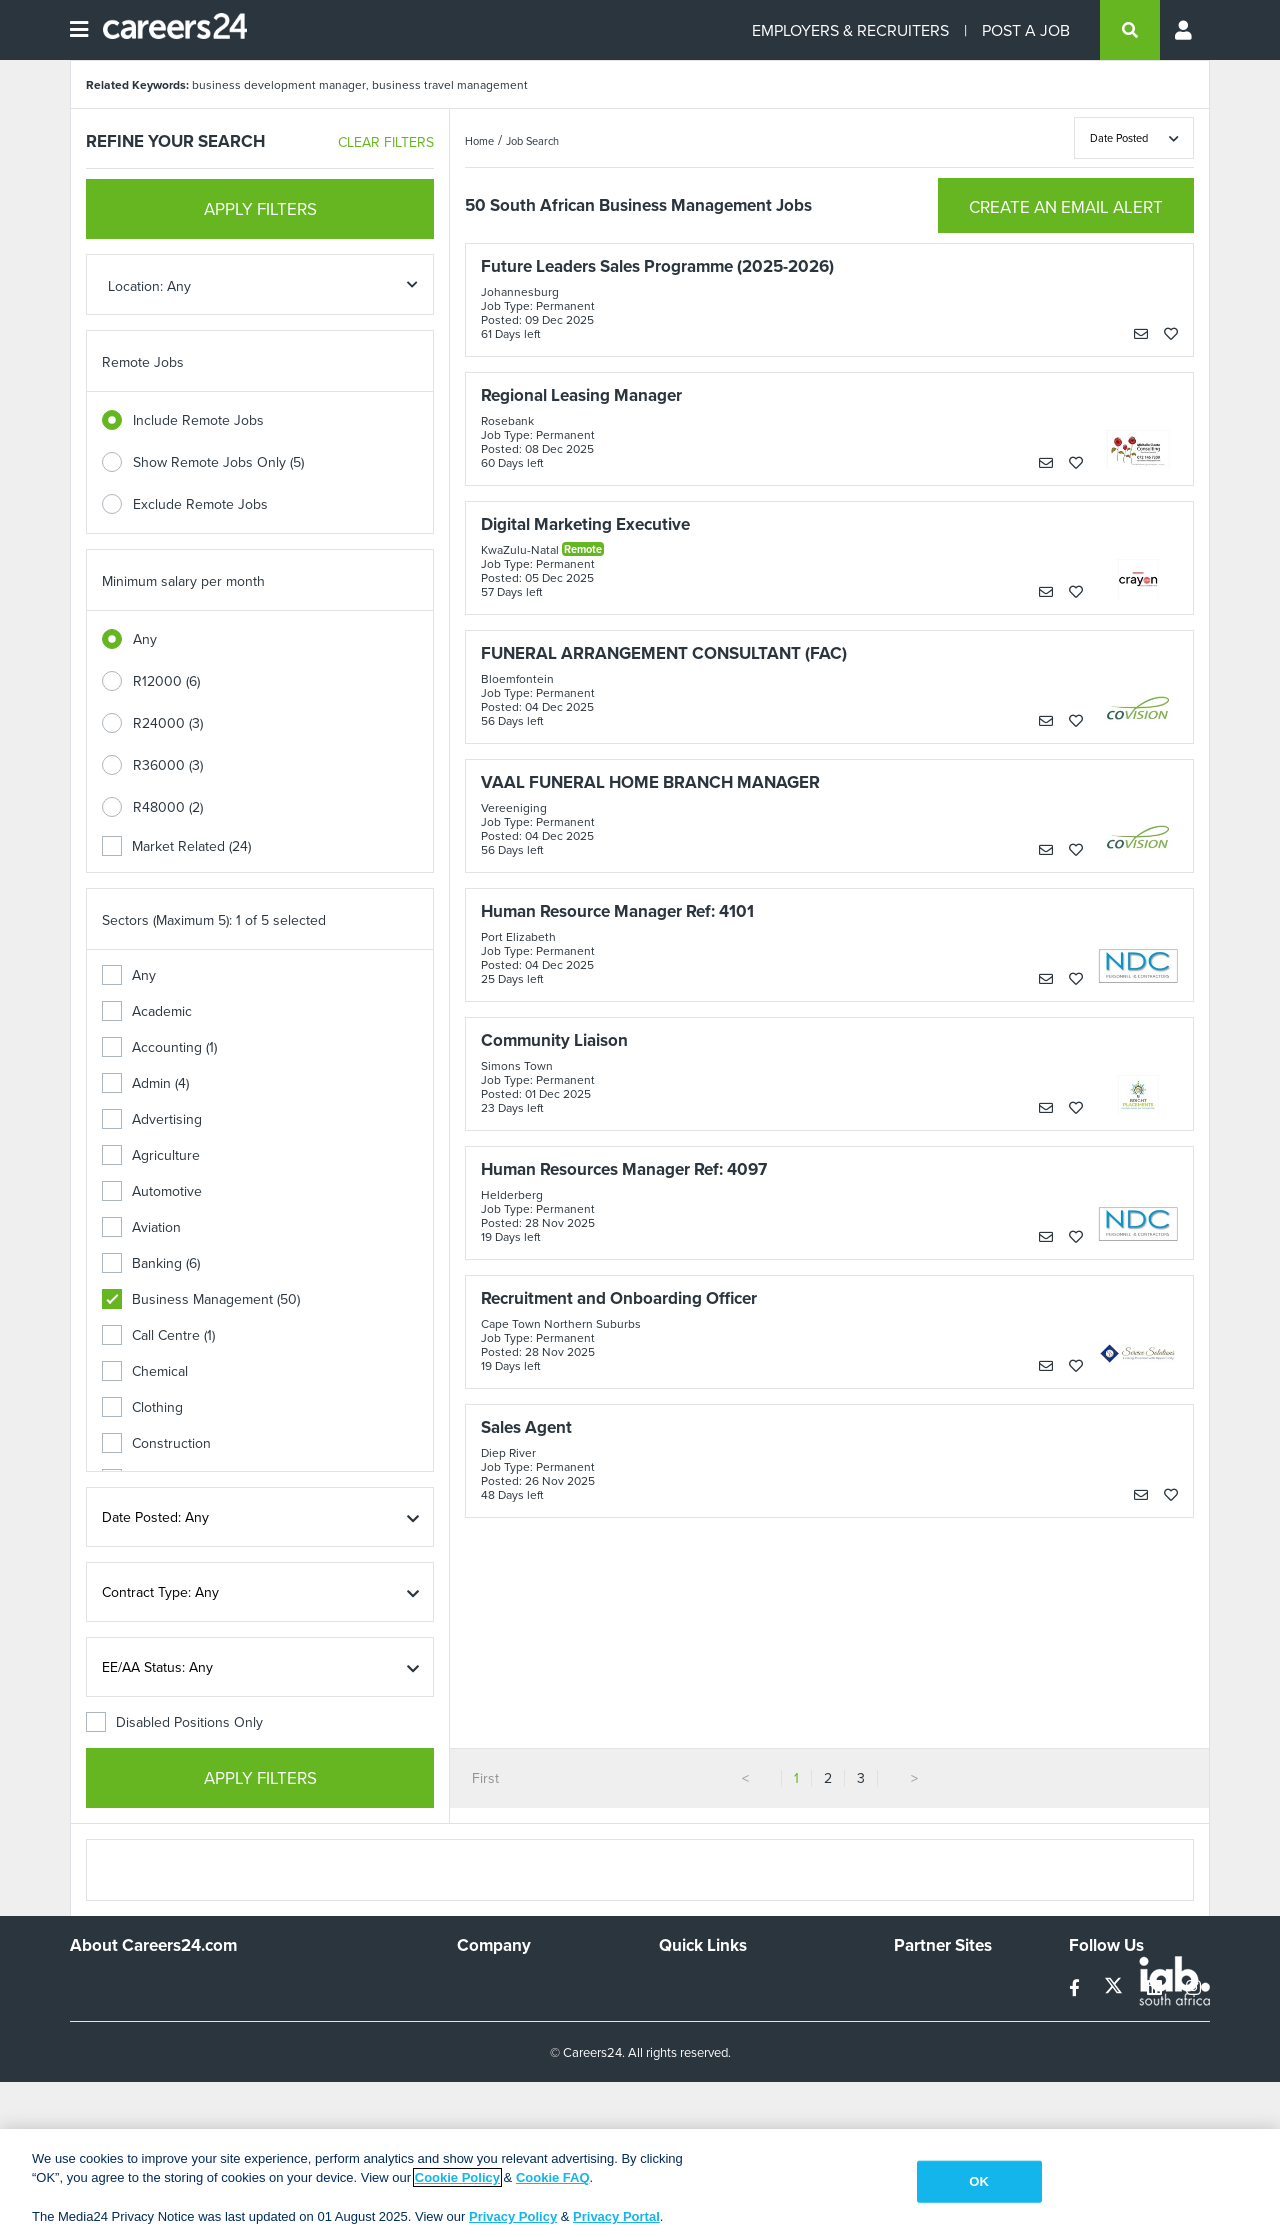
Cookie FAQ (553, 2177)
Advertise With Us (512, 2011)
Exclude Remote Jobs (200, 504)
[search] (1130, 30)
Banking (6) (151, 1263)
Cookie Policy (457, 2177)
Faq (670, 2119)
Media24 (920, 2065)
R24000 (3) (168, 723)
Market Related (176, 846)
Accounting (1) (159, 1047)
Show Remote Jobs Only (218, 462)
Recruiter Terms (708, 2092)
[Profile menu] (1185, 30)
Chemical (145, 1371)
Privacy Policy (513, 2216)
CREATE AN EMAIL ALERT (1066, 207)
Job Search (532, 141)
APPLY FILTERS (260, 209)
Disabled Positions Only (174, 1722)
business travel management (450, 84)
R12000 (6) (166, 681)
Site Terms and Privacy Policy (748, 2038)
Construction (156, 1443)
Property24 (928, 2038)
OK (979, 2181)
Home (479, 141)
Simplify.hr (925, 1984)
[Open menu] (79, 30)
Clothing (142, 1407)
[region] (640, 2183)
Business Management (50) (201, 1299)
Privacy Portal (616, 2216)
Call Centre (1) (158, 1335)
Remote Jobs (143, 362)
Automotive (152, 1191)
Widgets (684, 2065)
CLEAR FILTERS (386, 142)
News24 (919, 2011)
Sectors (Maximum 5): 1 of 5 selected (214, 920)
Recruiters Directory (721, 1984)
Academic (147, 1011)
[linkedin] (1156, 1988)
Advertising (152, 1119)
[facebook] (1076, 1988)
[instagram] (1193, 1988)
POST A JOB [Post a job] (1026, 30)
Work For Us (495, 1984)
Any (145, 639)
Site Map (685, 2011)
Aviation (141, 1227)
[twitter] (1115, 1988)
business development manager (279, 84)
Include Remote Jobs (198, 420)
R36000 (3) (168, 765)
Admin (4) (145, 1083)
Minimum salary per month (183, 581)
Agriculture (151, 1155)
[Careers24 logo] (167, 30)
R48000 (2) (168, 807)
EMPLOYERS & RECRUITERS (850, 30)
